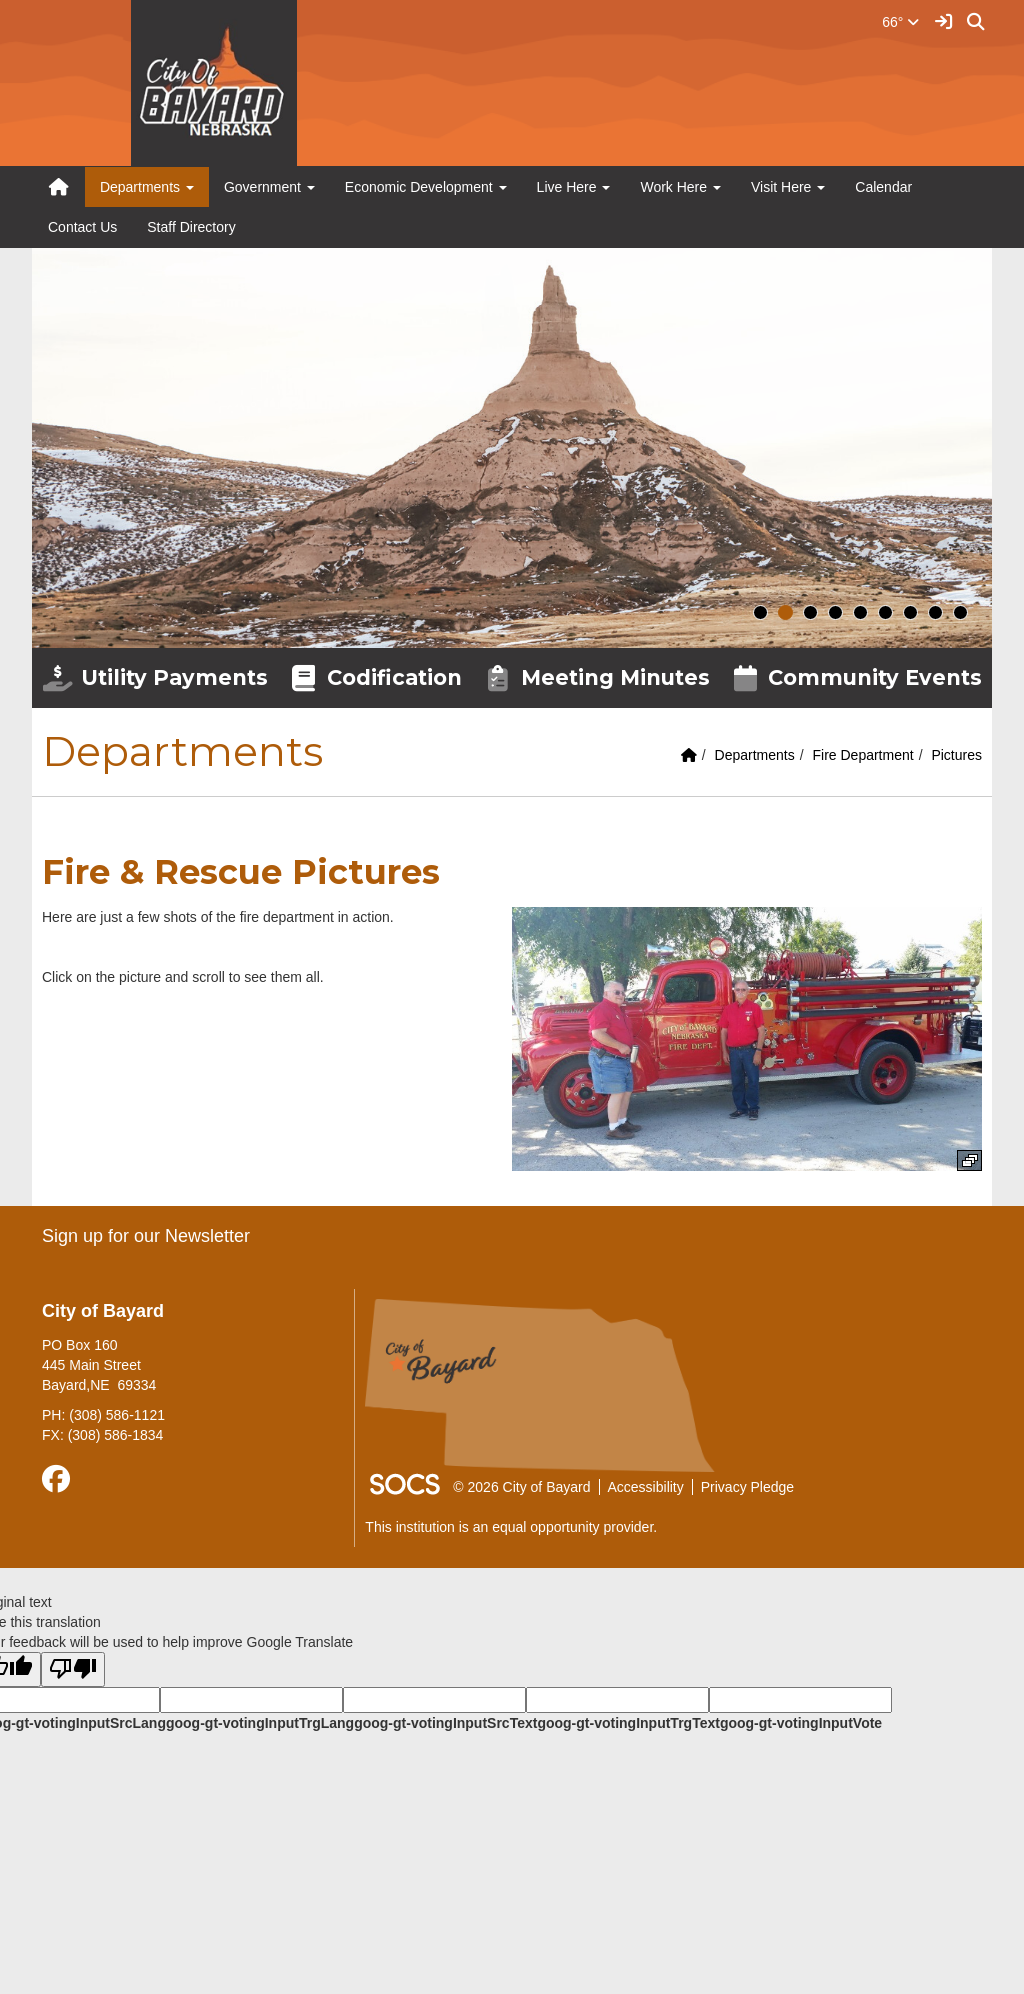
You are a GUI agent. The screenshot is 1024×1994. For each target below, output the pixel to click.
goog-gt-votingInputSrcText (445, 1723)
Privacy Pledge (747, 1487)
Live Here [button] (574, 187)
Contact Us (82, 227)
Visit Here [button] (788, 187)
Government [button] (269, 187)
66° (900, 22)
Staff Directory (191, 227)
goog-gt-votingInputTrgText (628, 1723)
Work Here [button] (680, 187)
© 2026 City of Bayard (521, 1487)
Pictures (956, 755)
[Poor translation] (73, 1669)
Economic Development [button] (426, 187)
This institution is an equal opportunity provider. (511, 1527)
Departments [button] (147, 187)
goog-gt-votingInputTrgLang (260, 1723)
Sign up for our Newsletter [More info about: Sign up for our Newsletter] (146, 1236)
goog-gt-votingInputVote (801, 1723)
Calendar (883, 187)
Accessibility (646, 1487)
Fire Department (862, 755)
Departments (755, 755)
